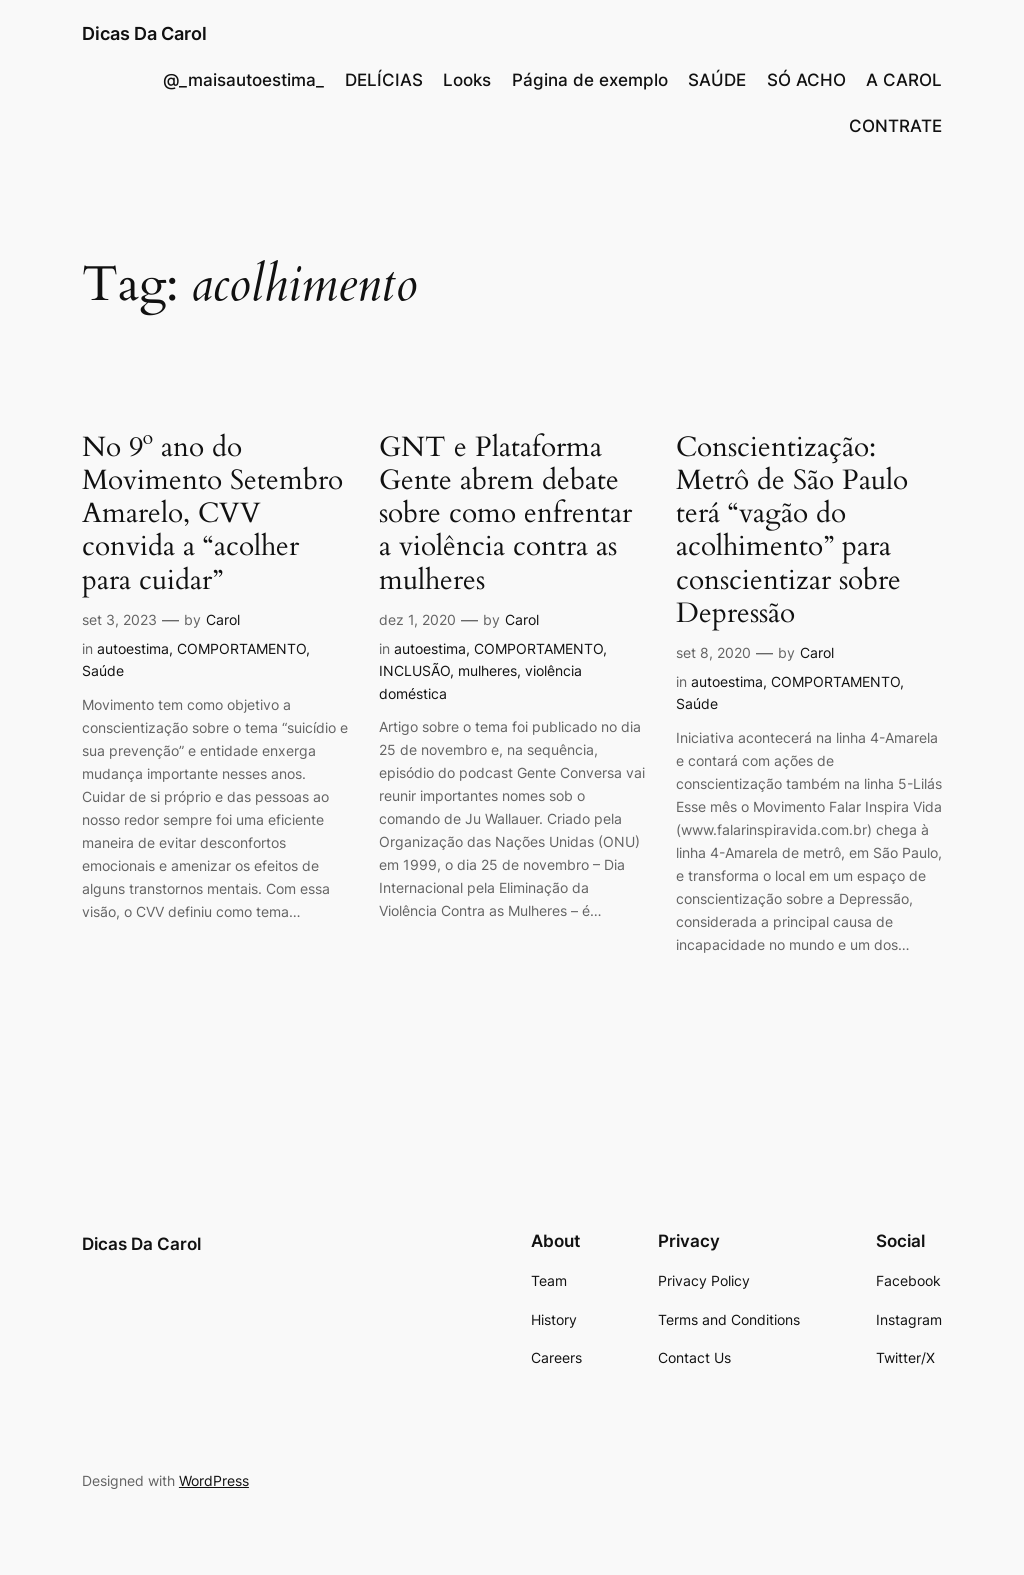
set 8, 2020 (713, 652)
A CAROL (904, 80)
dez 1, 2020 (417, 619)
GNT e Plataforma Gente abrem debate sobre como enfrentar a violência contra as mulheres (505, 514)
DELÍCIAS (384, 80)
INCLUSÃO (414, 670)
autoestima (133, 648)
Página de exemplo (590, 80)
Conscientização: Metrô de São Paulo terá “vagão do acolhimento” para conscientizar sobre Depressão (792, 530)
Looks (467, 80)
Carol (223, 619)
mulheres (487, 670)
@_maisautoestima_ (243, 80)
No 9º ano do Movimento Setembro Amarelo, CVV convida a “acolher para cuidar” (212, 514)
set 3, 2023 (119, 619)
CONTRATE (895, 126)
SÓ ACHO (806, 80)
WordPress (214, 1480)
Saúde (103, 670)
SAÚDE (717, 80)
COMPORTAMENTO (241, 648)
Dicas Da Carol (144, 33)
